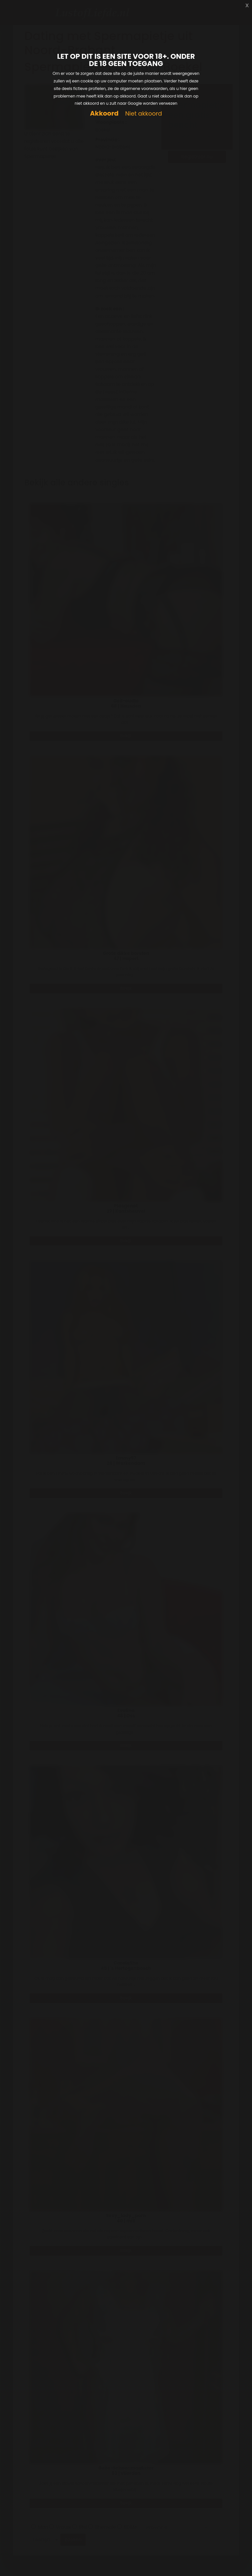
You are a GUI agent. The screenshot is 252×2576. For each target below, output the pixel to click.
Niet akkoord (143, 114)
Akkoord (104, 113)
